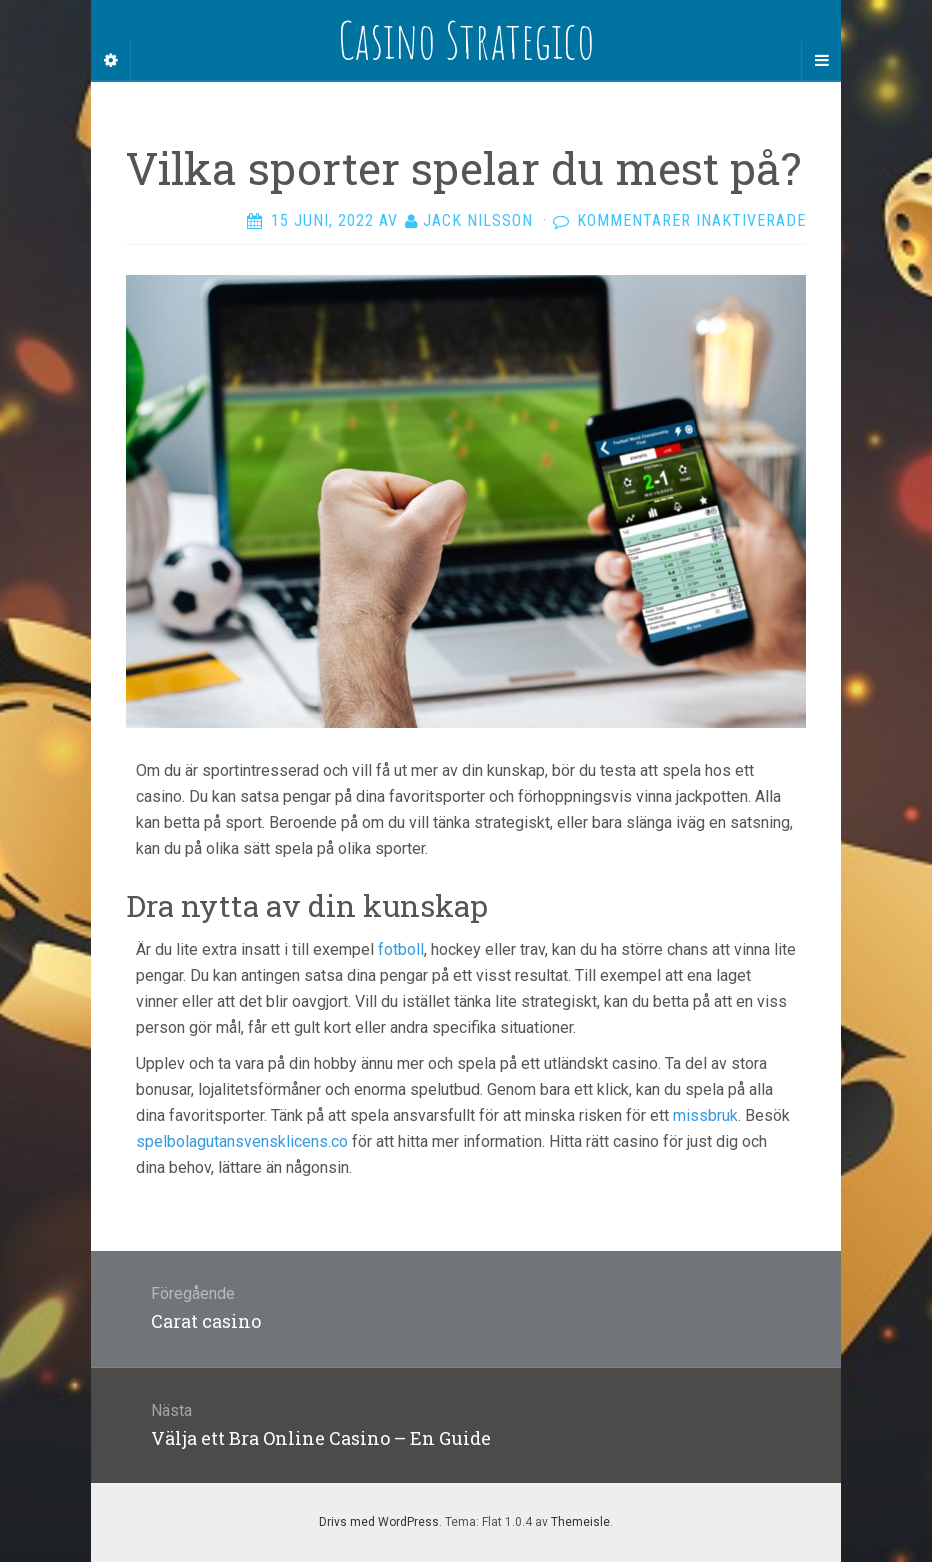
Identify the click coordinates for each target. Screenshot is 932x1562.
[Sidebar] (111, 61)
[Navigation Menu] (821, 61)
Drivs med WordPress (379, 1522)
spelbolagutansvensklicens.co (242, 1141)
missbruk (705, 1115)
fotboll (401, 949)
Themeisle (580, 1522)
